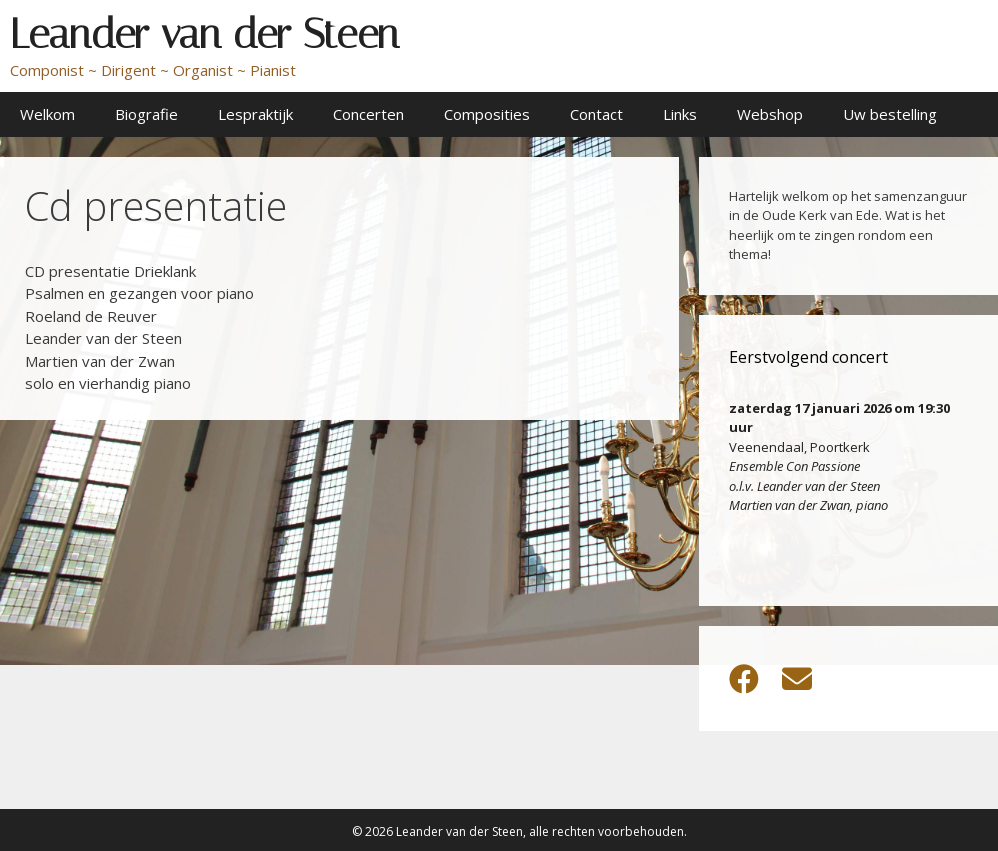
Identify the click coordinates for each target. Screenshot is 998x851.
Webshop (770, 114)
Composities (487, 114)
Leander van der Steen (204, 34)
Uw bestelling (890, 114)
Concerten (368, 114)
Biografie (146, 114)
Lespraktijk (255, 114)
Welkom (47, 114)
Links (680, 114)
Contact (596, 114)
